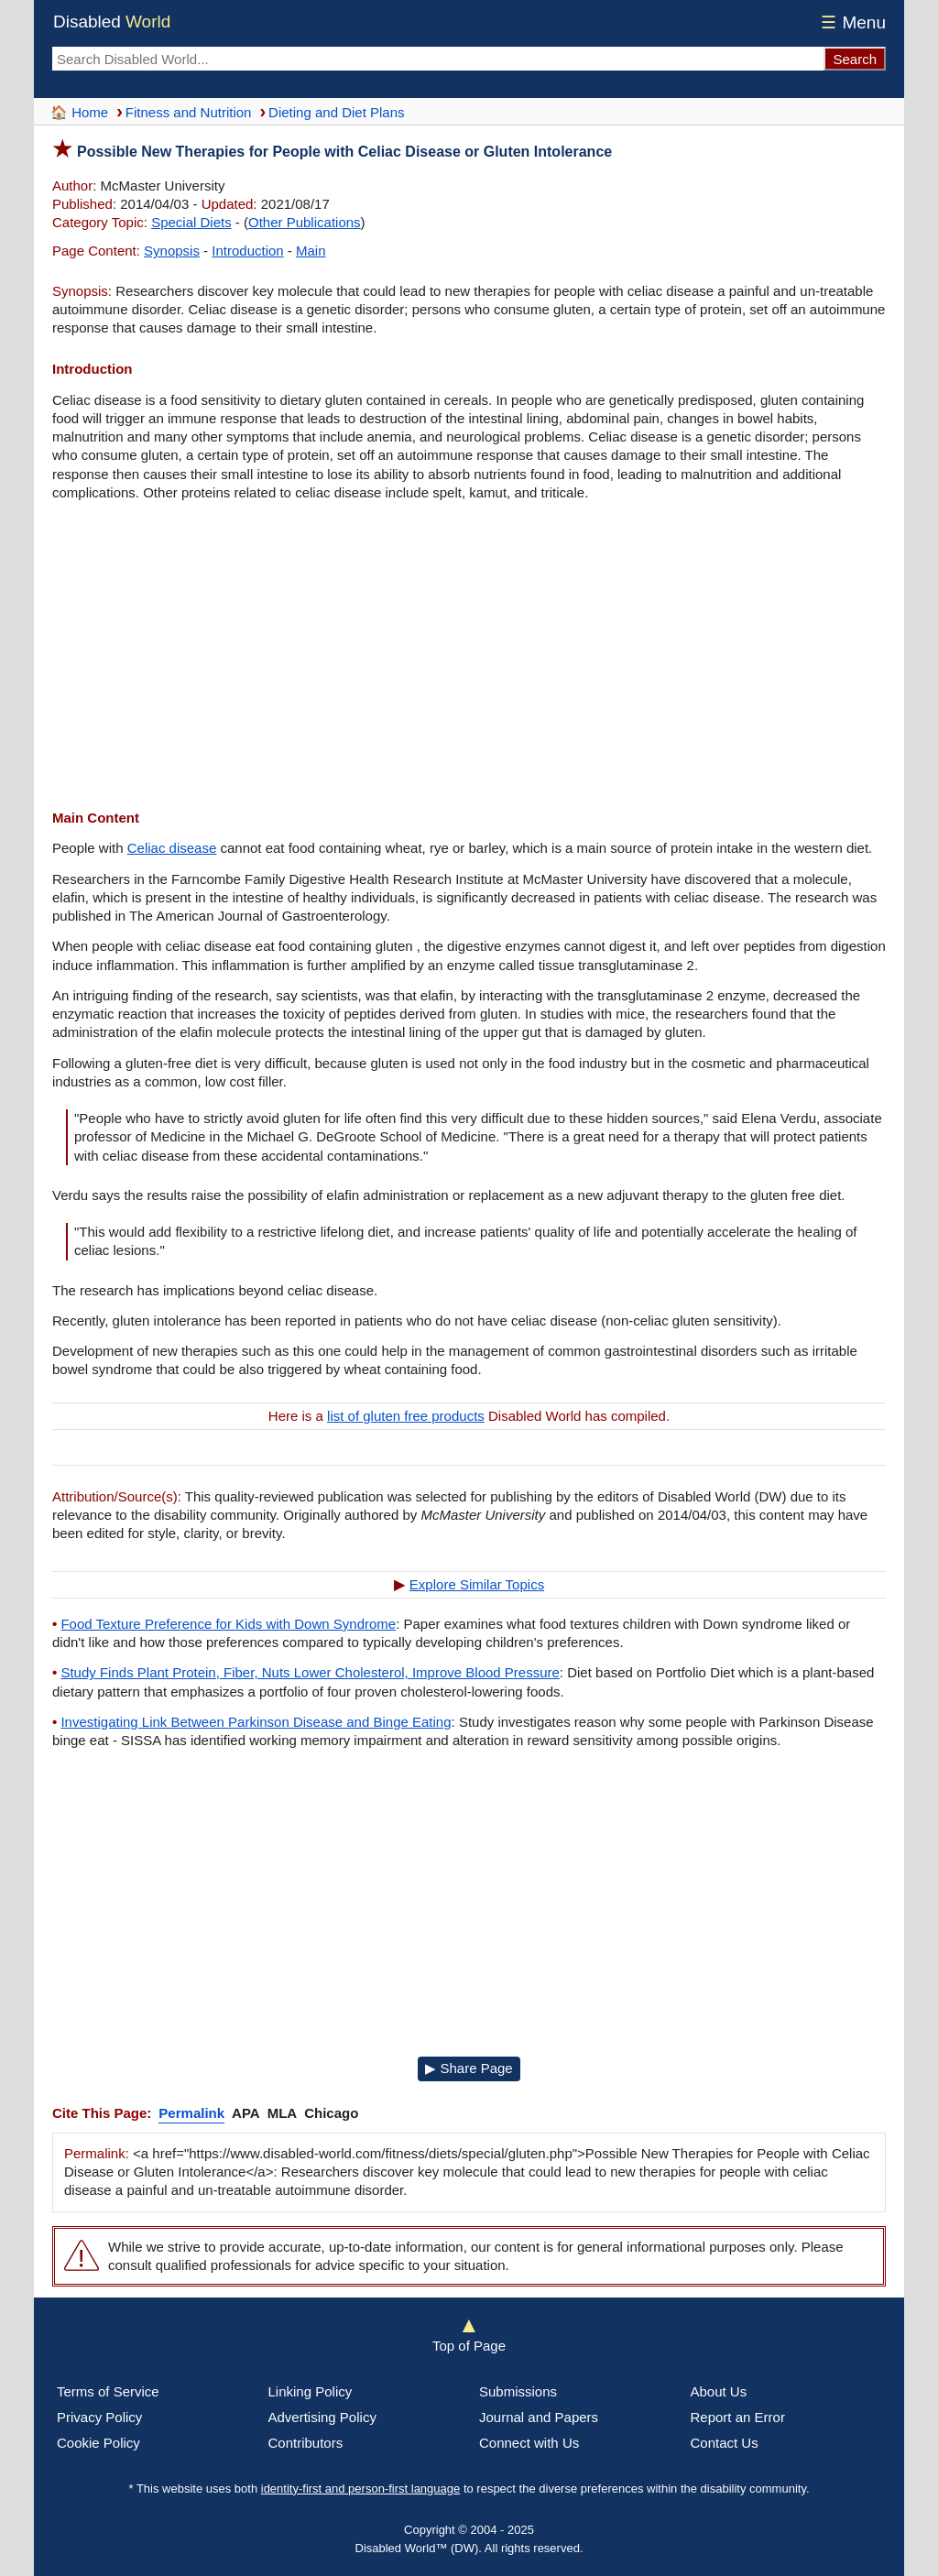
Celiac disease (172, 848)
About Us (719, 2391)
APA (246, 2113)
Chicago (331, 2113)
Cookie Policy (98, 2442)
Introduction (247, 250)
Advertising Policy (322, 2417)
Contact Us (724, 2442)
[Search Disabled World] (437, 59)
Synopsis (172, 250)
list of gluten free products (406, 1416)
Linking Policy (310, 2391)
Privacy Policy (99, 2417)
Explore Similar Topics (476, 1584)
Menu (850, 22)
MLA (282, 2113)
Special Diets (191, 222)
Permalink (191, 2113)
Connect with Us (529, 2442)
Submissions (518, 2391)
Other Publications (304, 222)
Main (311, 250)
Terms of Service (108, 2391)
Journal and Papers (538, 2417)
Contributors (306, 2442)
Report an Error (738, 2417)
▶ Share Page (468, 2068)
